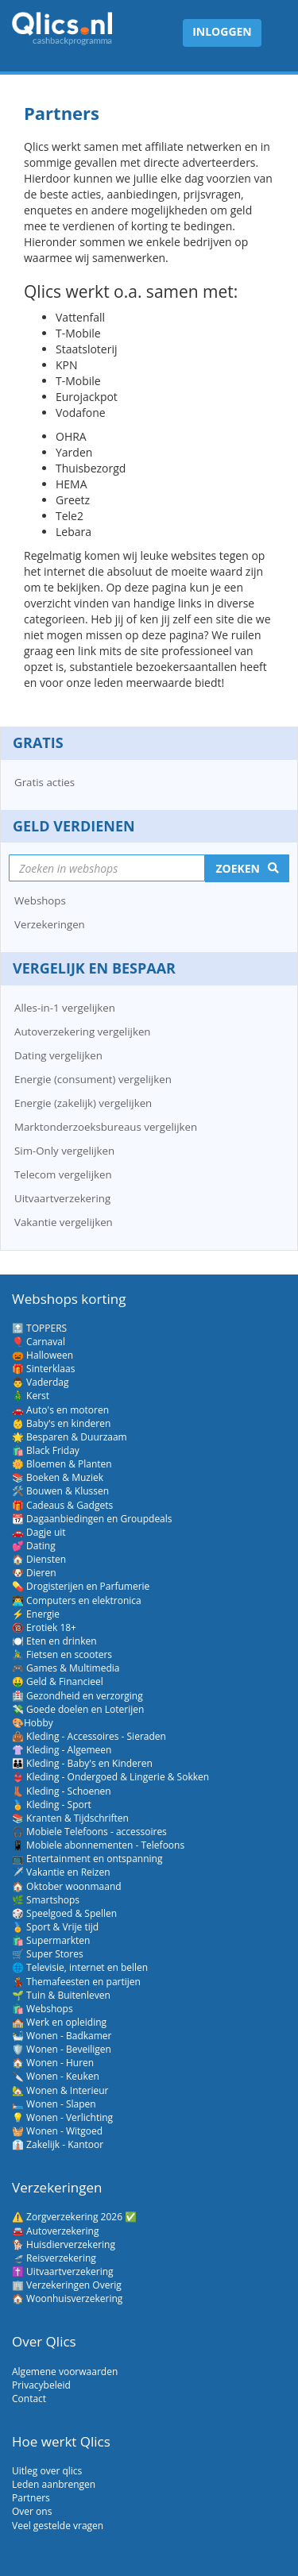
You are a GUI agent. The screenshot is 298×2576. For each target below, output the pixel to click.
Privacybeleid (41, 2385)
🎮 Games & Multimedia (65, 1668)
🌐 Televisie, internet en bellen (80, 1967)
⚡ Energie (36, 1614)
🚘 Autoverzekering (55, 2231)
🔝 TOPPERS (39, 1328)
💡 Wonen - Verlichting (62, 2117)
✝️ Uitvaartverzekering (63, 2271)
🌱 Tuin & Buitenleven (61, 1995)
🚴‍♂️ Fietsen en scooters (62, 1654)
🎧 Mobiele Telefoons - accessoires (89, 1831)
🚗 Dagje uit (39, 1532)
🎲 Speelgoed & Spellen (64, 1913)
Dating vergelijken (58, 1055)
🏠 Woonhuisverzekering (67, 2298)
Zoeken (237, 868)
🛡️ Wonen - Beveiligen (61, 2049)
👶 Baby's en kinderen (61, 1423)
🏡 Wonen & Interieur (60, 2090)
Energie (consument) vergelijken (93, 1079)
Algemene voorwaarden (65, 2371)
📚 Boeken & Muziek (57, 1477)
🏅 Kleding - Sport (51, 1804)
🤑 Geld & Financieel (57, 1681)
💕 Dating (34, 1545)
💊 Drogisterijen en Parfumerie (80, 1586)
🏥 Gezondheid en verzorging (77, 1696)
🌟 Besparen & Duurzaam (69, 1437)
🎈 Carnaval (38, 1341)
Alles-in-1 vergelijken (64, 1008)
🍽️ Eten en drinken (54, 1641)
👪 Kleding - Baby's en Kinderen (82, 1763)
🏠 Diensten (39, 1559)
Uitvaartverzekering (62, 1198)
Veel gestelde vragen (57, 2525)
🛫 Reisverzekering (54, 2258)
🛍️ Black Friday (45, 1450)
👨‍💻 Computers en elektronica (76, 1600)
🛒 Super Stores (47, 1954)
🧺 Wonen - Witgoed (57, 2131)
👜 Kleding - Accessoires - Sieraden (89, 1736)
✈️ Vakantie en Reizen (61, 1872)
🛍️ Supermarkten (51, 1940)
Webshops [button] (40, 900)
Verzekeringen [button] (49, 924)
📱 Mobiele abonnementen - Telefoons (98, 1845)
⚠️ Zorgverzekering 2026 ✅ (74, 2216)
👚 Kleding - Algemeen (61, 1750)
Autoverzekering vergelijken (82, 1031)
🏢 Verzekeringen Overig (67, 2285)
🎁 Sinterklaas (43, 1368)
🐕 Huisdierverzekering (63, 2244)
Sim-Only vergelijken (64, 1150)
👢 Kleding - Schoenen (61, 1791)
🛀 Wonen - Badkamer (61, 2035)
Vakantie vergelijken (63, 1222)
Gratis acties (44, 782)
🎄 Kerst (30, 1395)
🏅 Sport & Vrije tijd (55, 1927)
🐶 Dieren (34, 1572)
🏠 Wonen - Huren (53, 2062)
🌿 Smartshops (45, 1900)
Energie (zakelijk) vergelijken (83, 1103)
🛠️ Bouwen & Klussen (60, 1491)
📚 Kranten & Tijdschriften (70, 1818)
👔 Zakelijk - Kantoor (57, 2144)
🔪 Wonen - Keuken (55, 2076)
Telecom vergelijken (63, 1174)
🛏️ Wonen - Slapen (54, 2104)
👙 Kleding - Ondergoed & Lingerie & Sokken (110, 1777)
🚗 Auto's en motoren (60, 1410)
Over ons (32, 2511)
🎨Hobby (32, 1723)
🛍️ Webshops (42, 2008)
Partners (31, 2498)
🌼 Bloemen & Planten (62, 1464)
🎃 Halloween (42, 1355)
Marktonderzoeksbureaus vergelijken (105, 1127)
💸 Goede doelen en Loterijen (78, 1709)
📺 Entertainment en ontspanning (87, 1858)
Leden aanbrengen (53, 2484)
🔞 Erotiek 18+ (44, 1627)
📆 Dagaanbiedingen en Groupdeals (92, 1518)
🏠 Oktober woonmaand (67, 1886)
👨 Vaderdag (40, 1382)
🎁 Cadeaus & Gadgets (62, 1505)
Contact (29, 2398)
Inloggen (222, 31)
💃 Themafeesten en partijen (76, 1981)
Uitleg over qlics (47, 2471)
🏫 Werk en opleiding (59, 2022)
